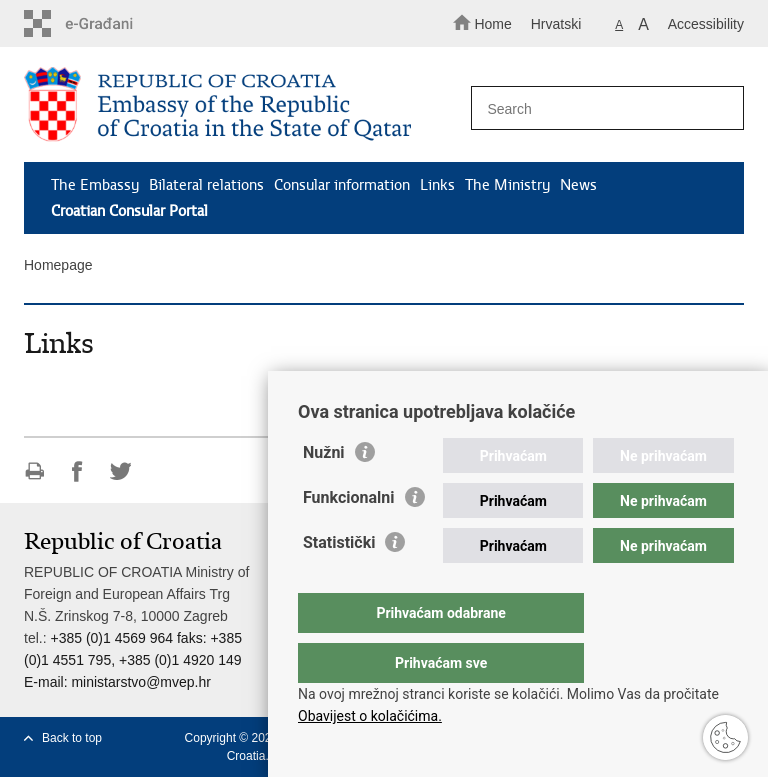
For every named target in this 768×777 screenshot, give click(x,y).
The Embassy (95, 185)
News (578, 185)
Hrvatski (556, 24)
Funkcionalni (349, 537)
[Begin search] (720, 109)
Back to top (72, 738)
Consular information (342, 185)
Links (437, 185)
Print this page (34, 471)
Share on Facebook (77, 471)
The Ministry (507, 185)
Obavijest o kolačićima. (370, 716)
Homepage (58, 265)
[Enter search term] (601, 108)
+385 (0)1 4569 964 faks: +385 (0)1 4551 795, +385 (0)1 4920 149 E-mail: (133, 660)
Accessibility (706, 24)
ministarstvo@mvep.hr (140, 682)
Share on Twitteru (120, 471)
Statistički (339, 582)
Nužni (324, 492)
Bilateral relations (206, 185)
